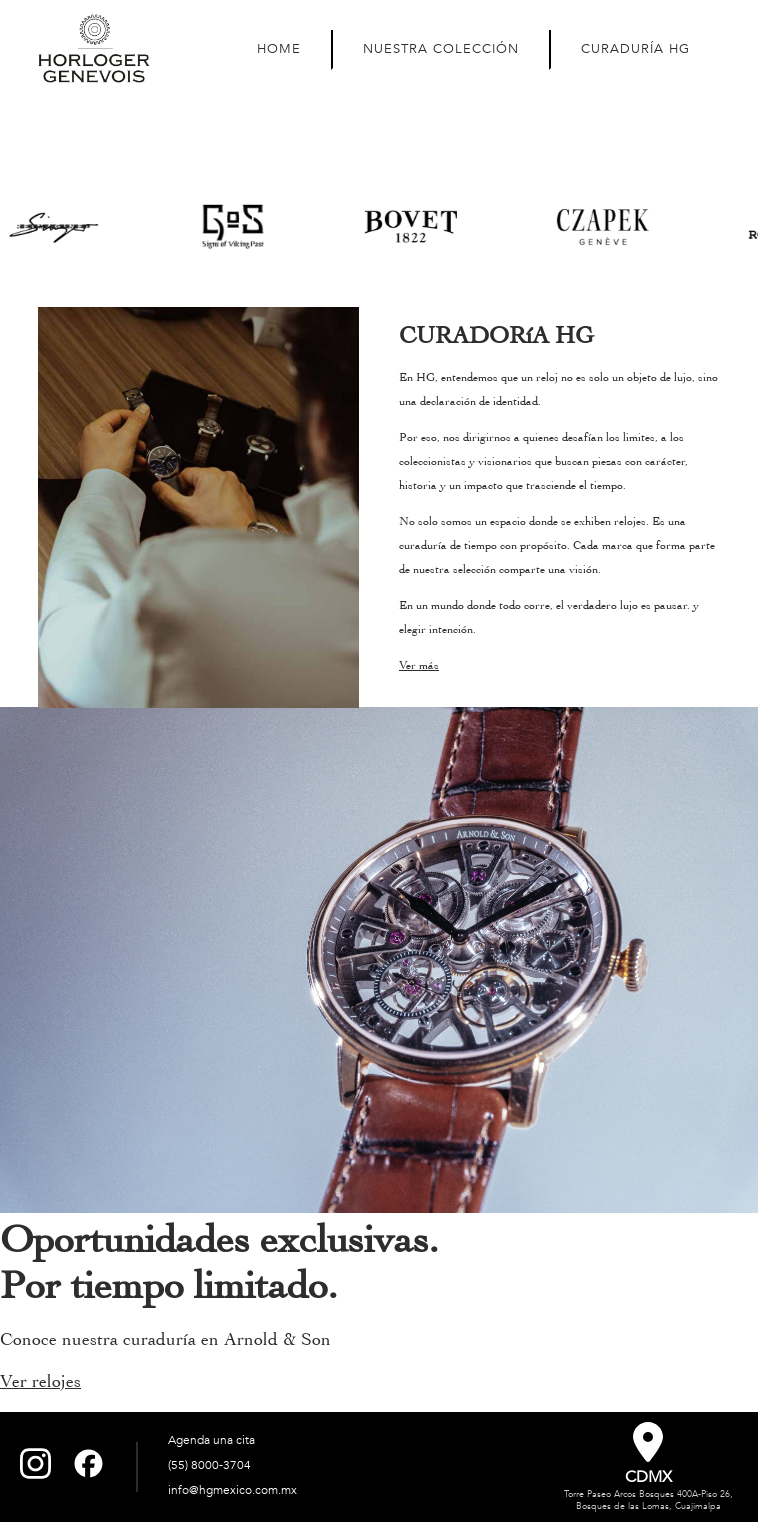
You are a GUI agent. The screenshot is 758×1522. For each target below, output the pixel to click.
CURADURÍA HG (635, 49)
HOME (279, 49)
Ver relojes (40, 1381)
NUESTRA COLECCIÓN (441, 49)
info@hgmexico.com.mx (232, 1490)
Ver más (419, 665)
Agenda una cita (211, 1440)
